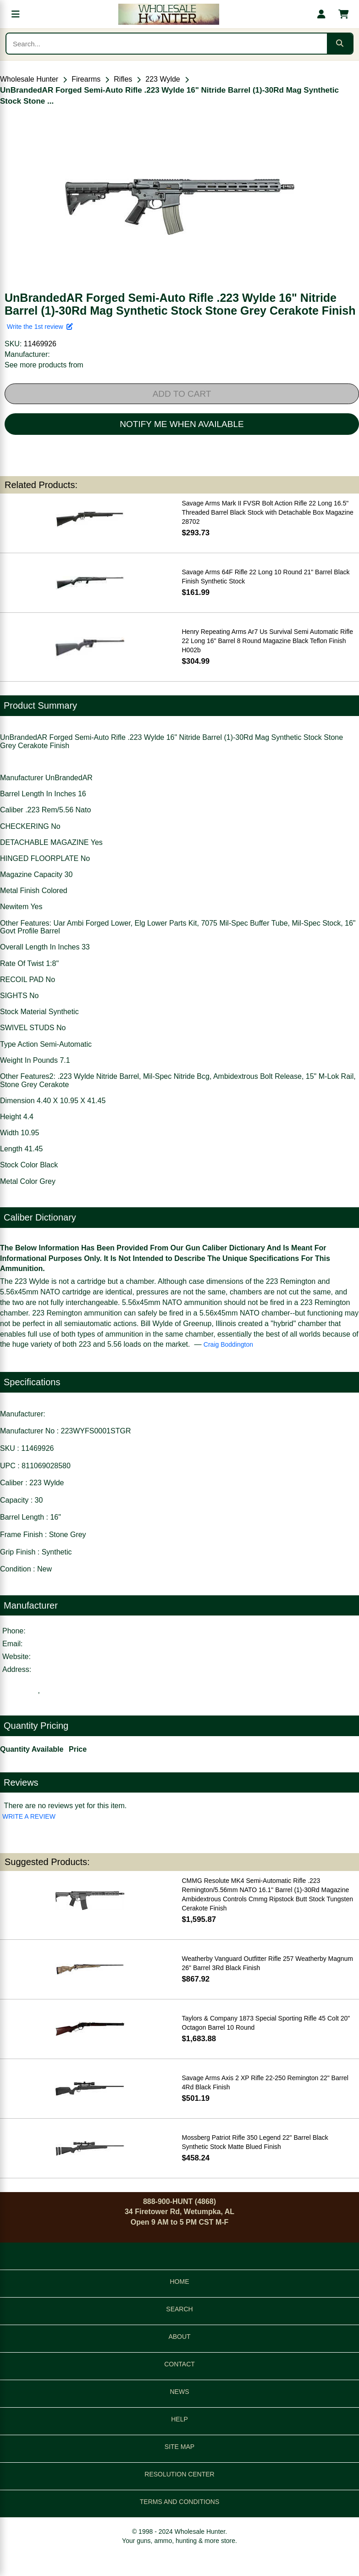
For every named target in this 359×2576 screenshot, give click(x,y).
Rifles (123, 79)
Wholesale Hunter (29, 79)
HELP (179, 2419)
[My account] (321, 14)
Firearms (86, 79)
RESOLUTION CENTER (179, 2474)
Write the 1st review (40, 326)
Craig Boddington (228, 1344)
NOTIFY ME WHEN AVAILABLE (181, 424)
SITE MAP (179, 2446)
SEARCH (179, 2309)
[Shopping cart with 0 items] (343, 14)
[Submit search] (340, 43)
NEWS (179, 2391)
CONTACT (179, 2364)
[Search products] (166, 43)
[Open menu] (16, 14)
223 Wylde (162, 79)
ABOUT (179, 2336)
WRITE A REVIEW (28, 1816)
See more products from (44, 365)
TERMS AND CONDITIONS (179, 2501)
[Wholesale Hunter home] (168, 14)
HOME (179, 2281)
